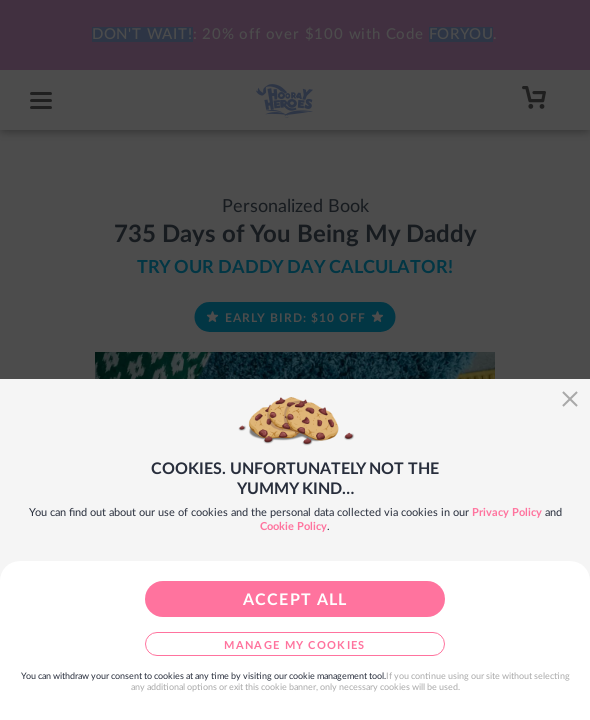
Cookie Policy (293, 526)
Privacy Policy (507, 512)
